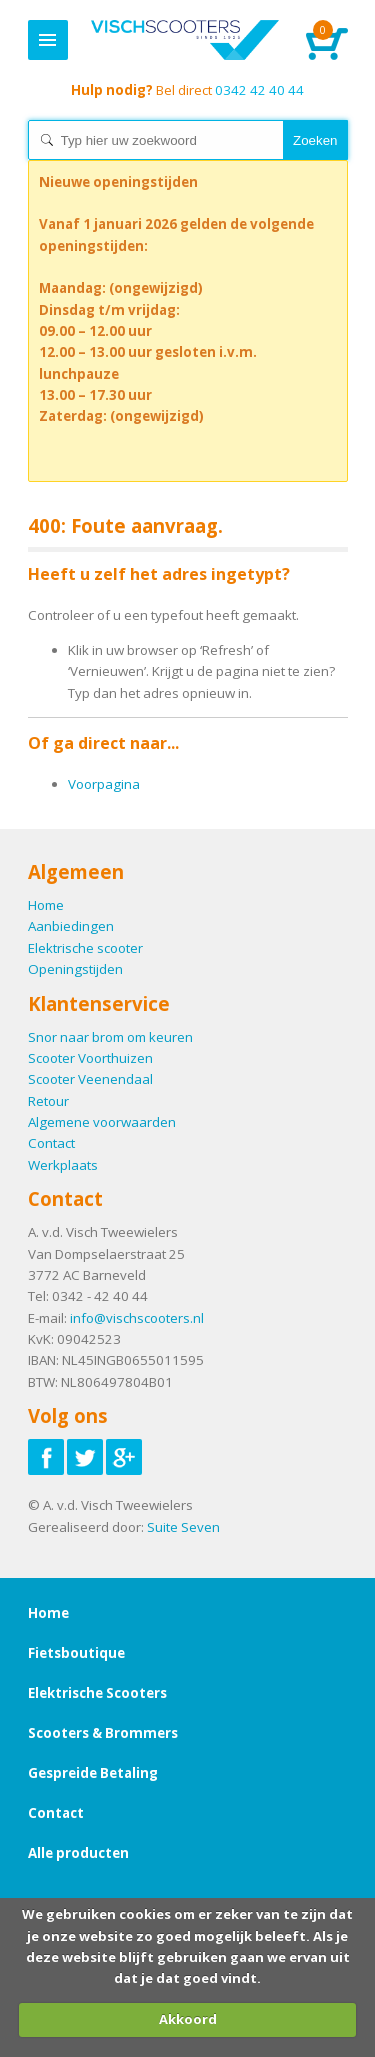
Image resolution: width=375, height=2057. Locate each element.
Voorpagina (104, 784)
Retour (48, 1101)
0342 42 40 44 (187, 90)
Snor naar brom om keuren (110, 1037)
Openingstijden (75, 969)
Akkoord (188, 2019)
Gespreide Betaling (93, 1773)
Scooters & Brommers (103, 1733)
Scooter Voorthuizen (90, 1058)
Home (185, 40)
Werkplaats (63, 1165)
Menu (48, 40)
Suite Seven (183, 1527)
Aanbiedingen (71, 926)
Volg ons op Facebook (46, 1457)
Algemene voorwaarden (102, 1122)
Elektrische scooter (85, 948)
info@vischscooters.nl (137, 1318)
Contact (51, 1143)
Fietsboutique (76, 1653)
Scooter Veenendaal (90, 1079)
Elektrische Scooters (97, 1693)
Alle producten (78, 1853)
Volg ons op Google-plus (124, 1457)
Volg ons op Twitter (85, 1457)
